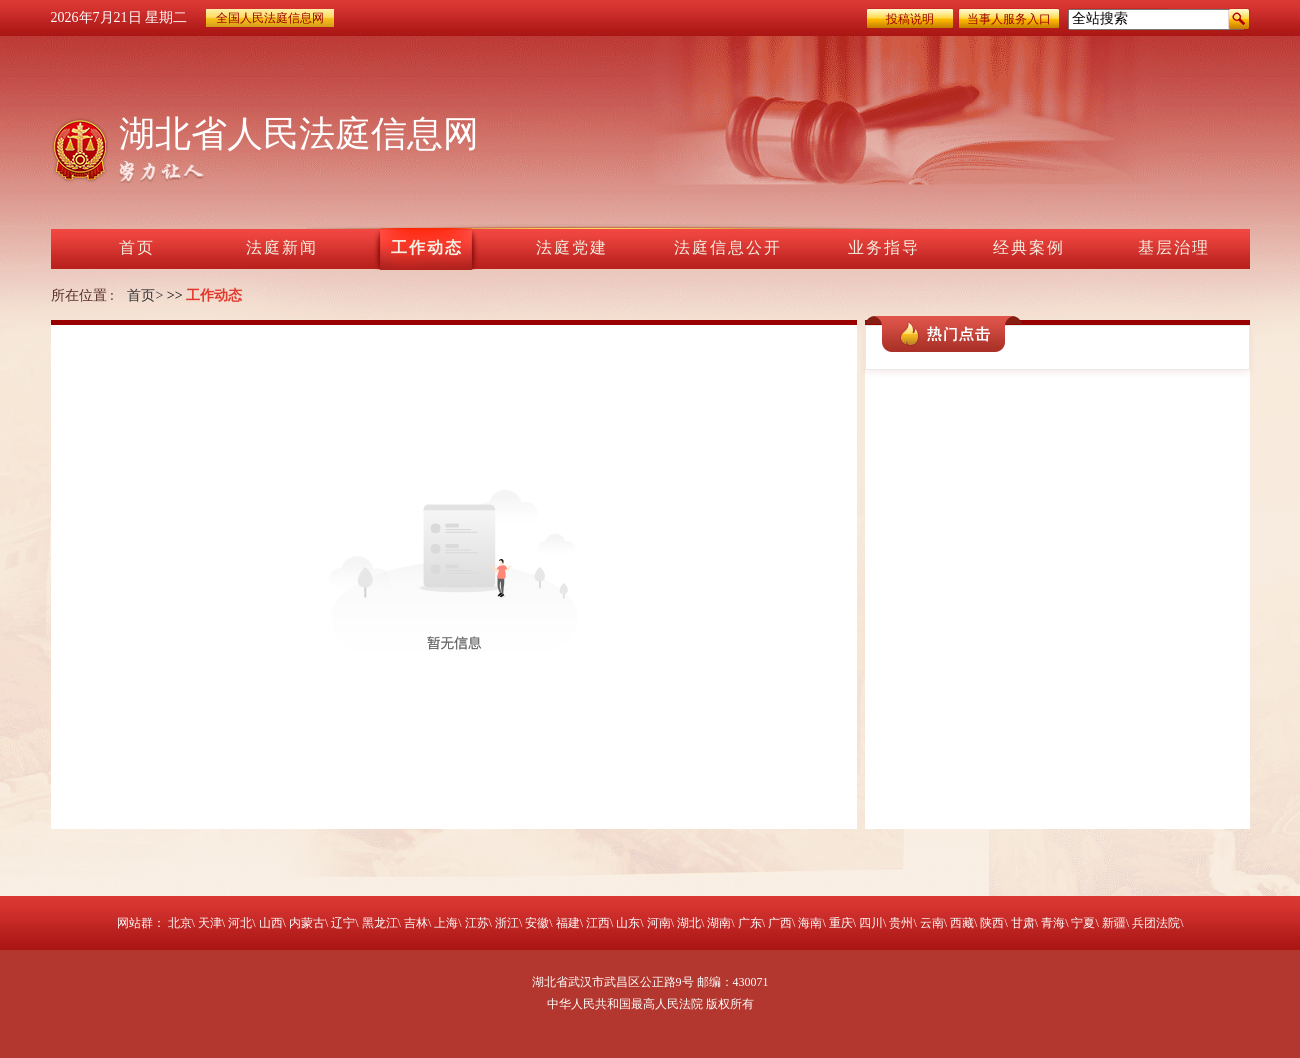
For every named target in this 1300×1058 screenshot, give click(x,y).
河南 (659, 923)
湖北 (689, 923)
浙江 (507, 923)
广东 (750, 923)
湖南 (719, 923)
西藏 (962, 923)
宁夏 (1083, 923)
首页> (145, 295)
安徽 (537, 923)
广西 (780, 923)
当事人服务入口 (1009, 19)
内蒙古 (307, 923)
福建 (568, 923)
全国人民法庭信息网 (270, 18)
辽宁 (343, 923)
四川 (871, 923)
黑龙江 (380, 923)
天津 (210, 923)
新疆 (1114, 923)
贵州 (901, 923)
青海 (1053, 923)
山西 (271, 923)
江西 (598, 923)
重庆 (841, 923)
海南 (810, 923)
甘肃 (1023, 923)
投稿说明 (910, 19)
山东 (628, 923)
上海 (446, 923)
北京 (180, 923)
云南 (932, 923)
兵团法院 (1156, 923)
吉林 (416, 923)
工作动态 (214, 295)
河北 (240, 923)
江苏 (477, 923)
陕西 (992, 923)
